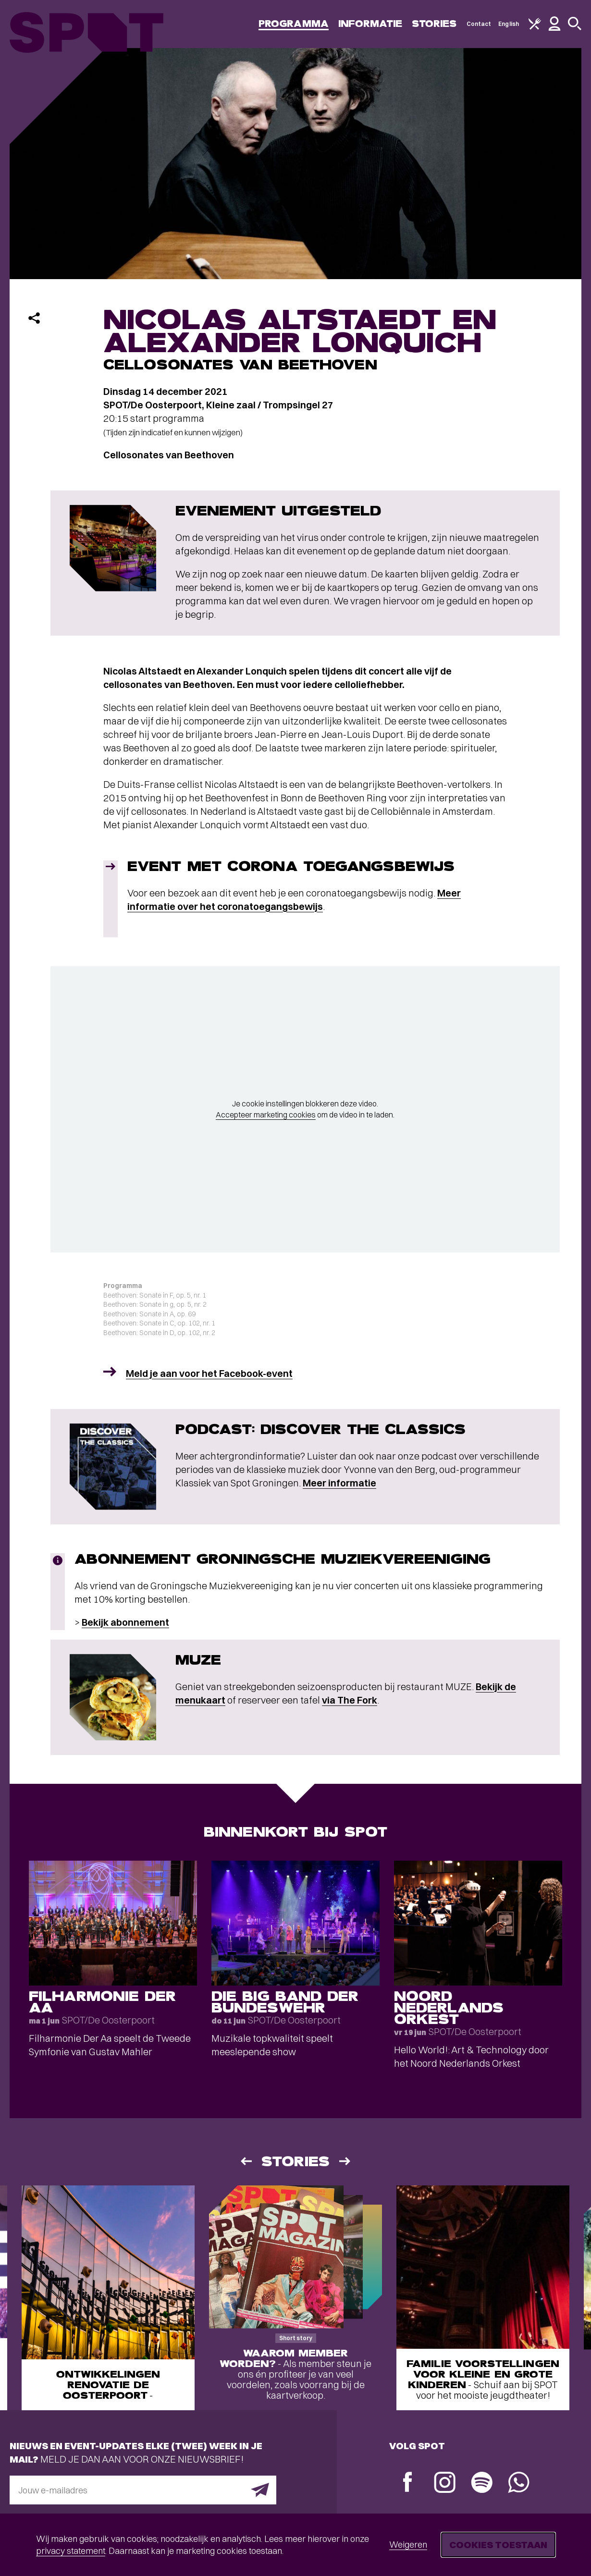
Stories (434, 24)
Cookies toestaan (498, 2545)
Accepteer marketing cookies (266, 1114)
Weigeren (408, 2544)
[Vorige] (245, 2161)
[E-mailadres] (143, 2490)
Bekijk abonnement (125, 1622)
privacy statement (70, 2550)
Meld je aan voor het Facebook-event (209, 1373)
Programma (294, 24)
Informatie (370, 24)
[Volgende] (345, 2161)
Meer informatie (339, 1483)
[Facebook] (407, 2483)
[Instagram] (444, 2483)
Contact (479, 23)
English (508, 23)
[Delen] (34, 318)
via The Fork (349, 1700)
